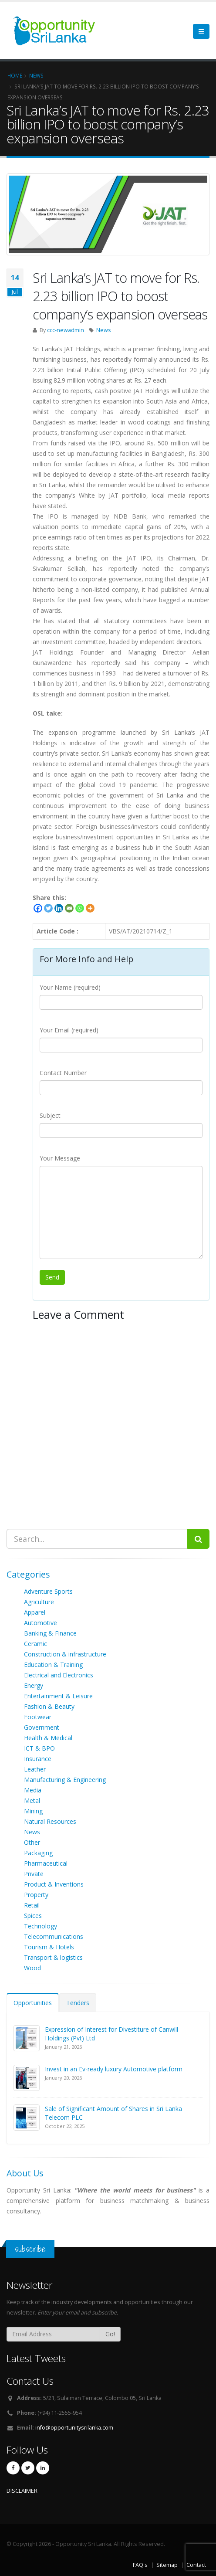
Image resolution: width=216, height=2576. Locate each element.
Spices (33, 1915)
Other (32, 1842)
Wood (32, 1968)
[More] (90, 908)
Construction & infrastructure (65, 1654)
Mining (33, 1811)
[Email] (69, 908)
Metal (32, 1800)
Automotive (40, 1623)
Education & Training (53, 1664)
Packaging (38, 1853)
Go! (110, 2334)
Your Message (60, 1158)
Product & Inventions (54, 1884)
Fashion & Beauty (49, 1706)
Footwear (37, 1717)
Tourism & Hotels (49, 1947)
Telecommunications (53, 1936)
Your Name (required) (70, 987)
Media (32, 1790)
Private (34, 1874)
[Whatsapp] (79, 908)
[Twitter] (48, 908)
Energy (33, 1685)
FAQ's (140, 2565)
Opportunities (33, 2003)
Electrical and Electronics (58, 1675)
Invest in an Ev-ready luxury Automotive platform (113, 2069)
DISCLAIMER (22, 2491)
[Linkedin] (58, 908)
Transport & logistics (53, 1957)
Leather (35, 1769)
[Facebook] (38, 908)
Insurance (37, 1759)
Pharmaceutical (46, 1863)
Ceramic (35, 1643)
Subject (50, 1115)
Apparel (34, 1612)
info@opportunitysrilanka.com (74, 2427)
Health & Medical (48, 1738)
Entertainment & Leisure (58, 1696)
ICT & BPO (39, 1748)
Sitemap (167, 2565)
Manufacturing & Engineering (65, 1779)
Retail (32, 1905)
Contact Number (63, 1073)
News (103, 330)
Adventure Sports (48, 1591)
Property (36, 1894)
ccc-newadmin (65, 330)
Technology (40, 1926)
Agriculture (39, 1602)
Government (41, 1727)
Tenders (77, 2003)
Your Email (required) (69, 1030)
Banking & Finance (50, 1633)
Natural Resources (50, 1821)
